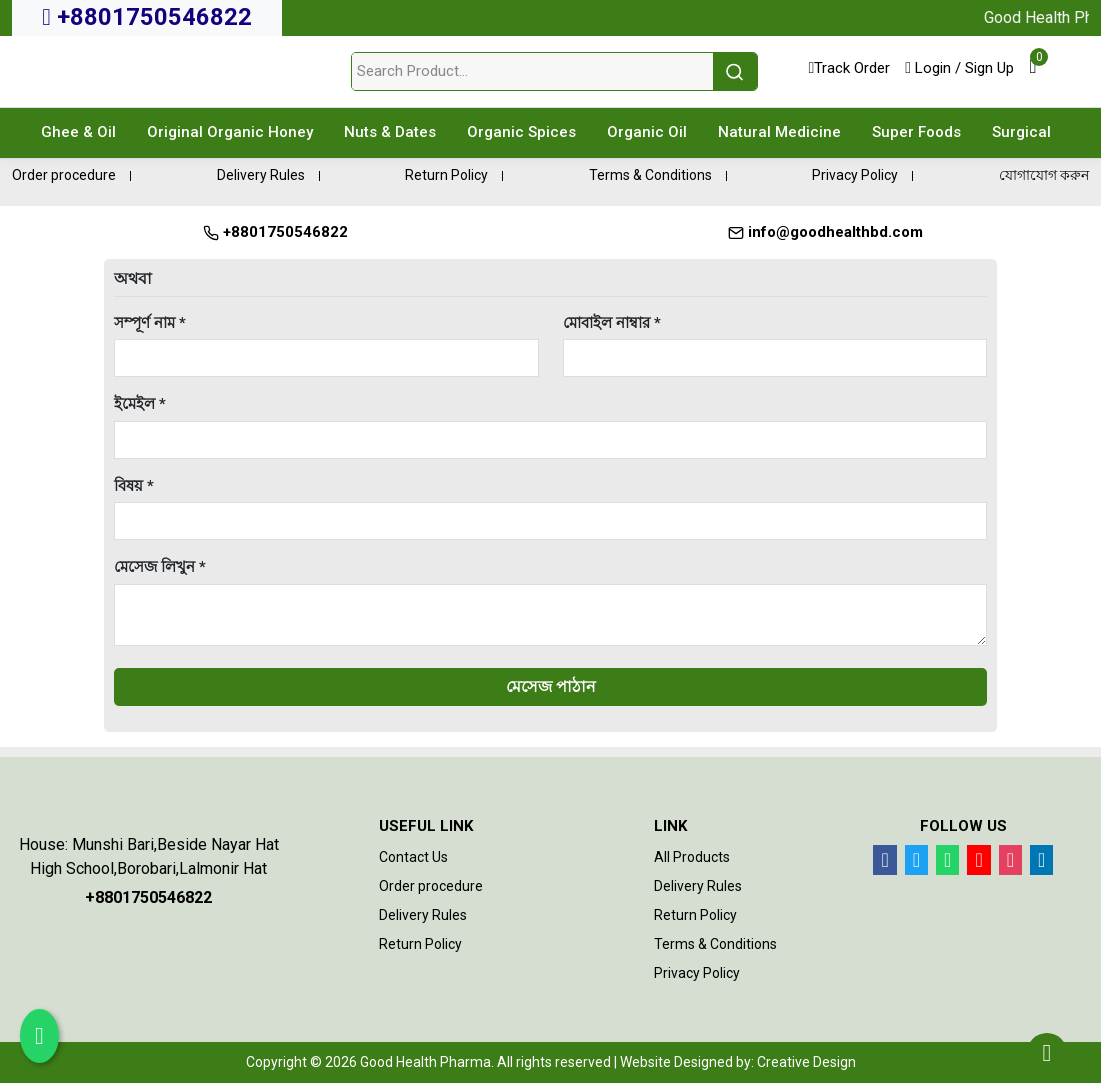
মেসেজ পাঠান (551, 686)
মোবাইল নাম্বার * (612, 323)
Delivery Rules (261, 175)
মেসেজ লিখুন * (160, 567)
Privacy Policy (855, 175)
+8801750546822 (147, 17)
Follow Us (963, 826)
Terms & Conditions (650, 175)
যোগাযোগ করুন (1044, 175)
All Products (692, 857)
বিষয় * (134, 486)
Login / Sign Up (959, 68)
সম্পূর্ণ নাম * (150, 323)
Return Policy (446, 175)
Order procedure (64, 175)
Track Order (849, 68)
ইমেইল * (140, 404)
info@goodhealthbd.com (825, 232)
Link (670, 826)
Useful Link (426, 826)
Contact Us (413, 857)
